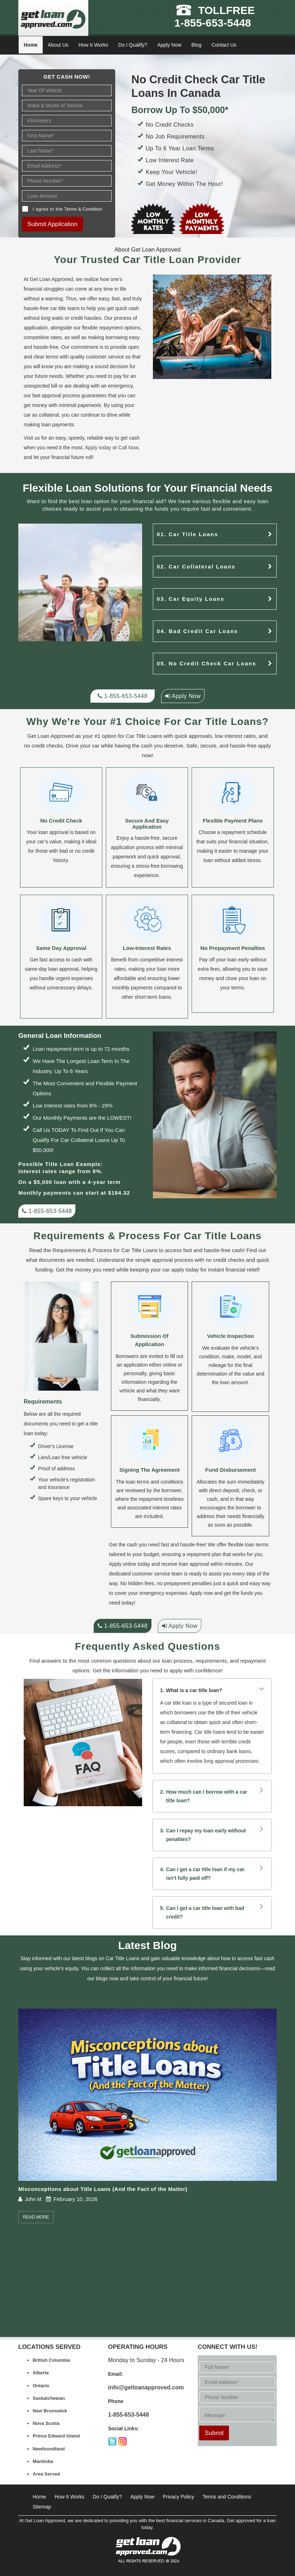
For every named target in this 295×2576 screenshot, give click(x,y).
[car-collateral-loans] (270, 566)
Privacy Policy (178, 2497)
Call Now (128, 447)
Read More (36, 2217)
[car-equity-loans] (270, 599)
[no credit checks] (270, 663)
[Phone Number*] (237, 2397)
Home (31, 45)
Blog (196, 45)
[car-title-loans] (270, 534)
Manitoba (43, 2461)
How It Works (93, 45)
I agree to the (67, 209)
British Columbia (51, 2360)
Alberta (41, 2372)
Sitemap (42, 2507)
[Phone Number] (67, 181)
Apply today (98, 447)
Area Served (46, 2474)
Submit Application (52, 224)
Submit (214, 2433)
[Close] (263, 45)
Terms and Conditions (226, 2497)
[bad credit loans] (270, 631)
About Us (58, 45)
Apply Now (169, 45)
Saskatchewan (49, 2398)
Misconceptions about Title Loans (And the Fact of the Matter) (102, 2189)
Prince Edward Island (56, 2436)
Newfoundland (49, 2448)
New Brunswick (50, 2410)
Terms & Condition (83, 209)
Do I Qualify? (132, 45)
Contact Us (223, 45)
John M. (34, 2199)
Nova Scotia (46, 2423)
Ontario (41, 2385)
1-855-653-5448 (212, 23)
